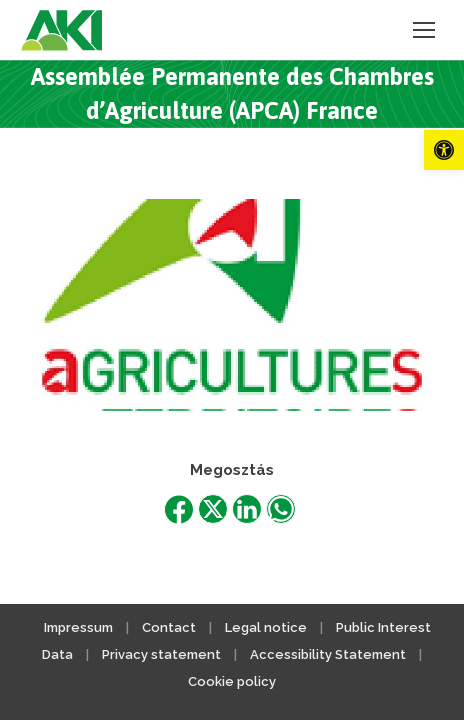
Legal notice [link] (267, 627)
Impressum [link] (78, 627)
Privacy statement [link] (161, 654)
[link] (444, 150)
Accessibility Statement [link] (328, 654)
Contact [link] (169, 627)
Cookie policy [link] (232, 681)
